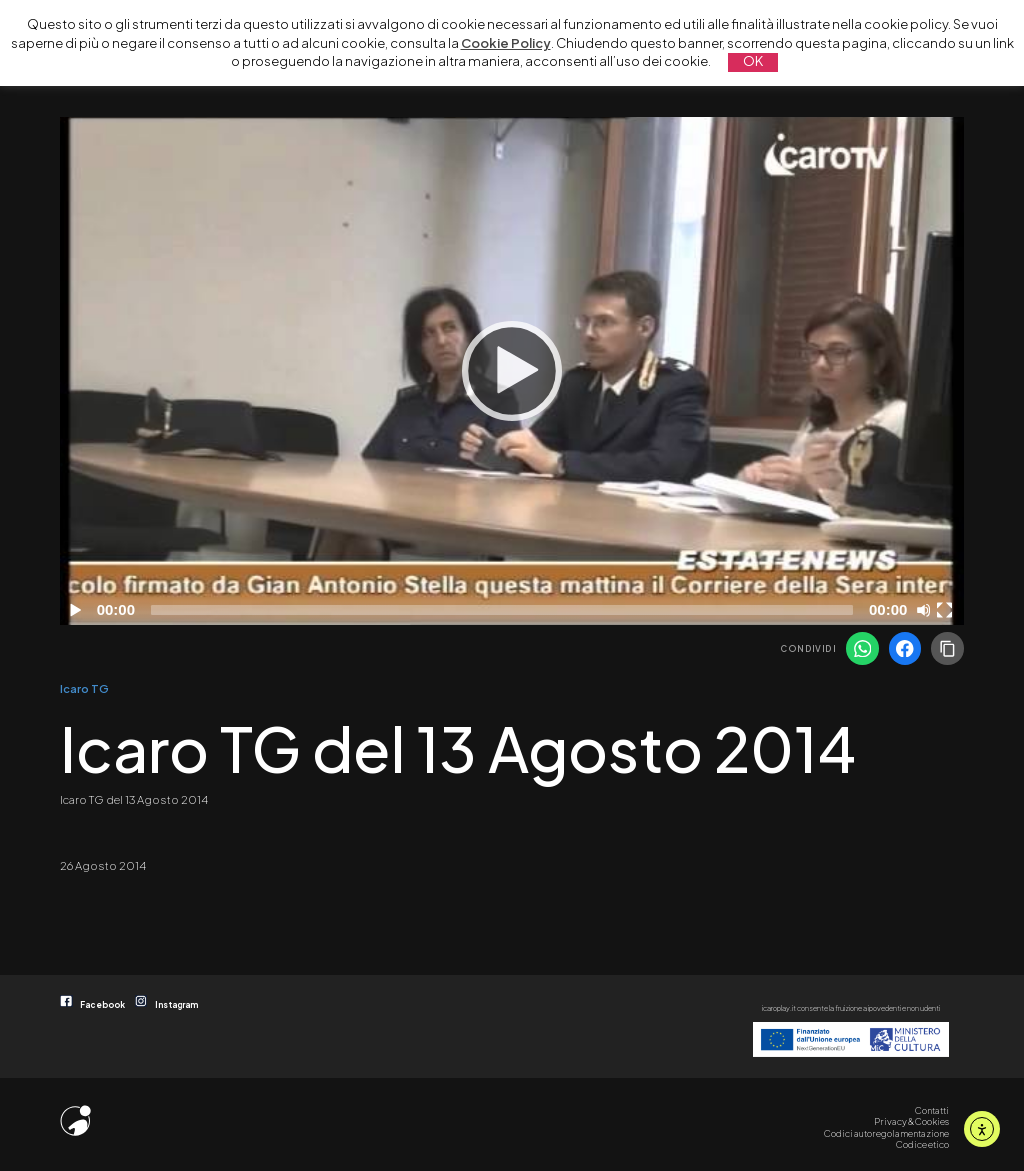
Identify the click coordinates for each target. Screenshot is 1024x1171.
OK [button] (753, 61)
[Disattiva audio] (927, 610)
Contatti (932, 1110)
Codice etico (922, 1144)
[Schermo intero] (947, 610)
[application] (511, 371)
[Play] (512, 371)
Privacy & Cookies (911, 1121)
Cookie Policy (506, 43)
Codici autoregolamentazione (886, 1133)
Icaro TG (84, 688)
